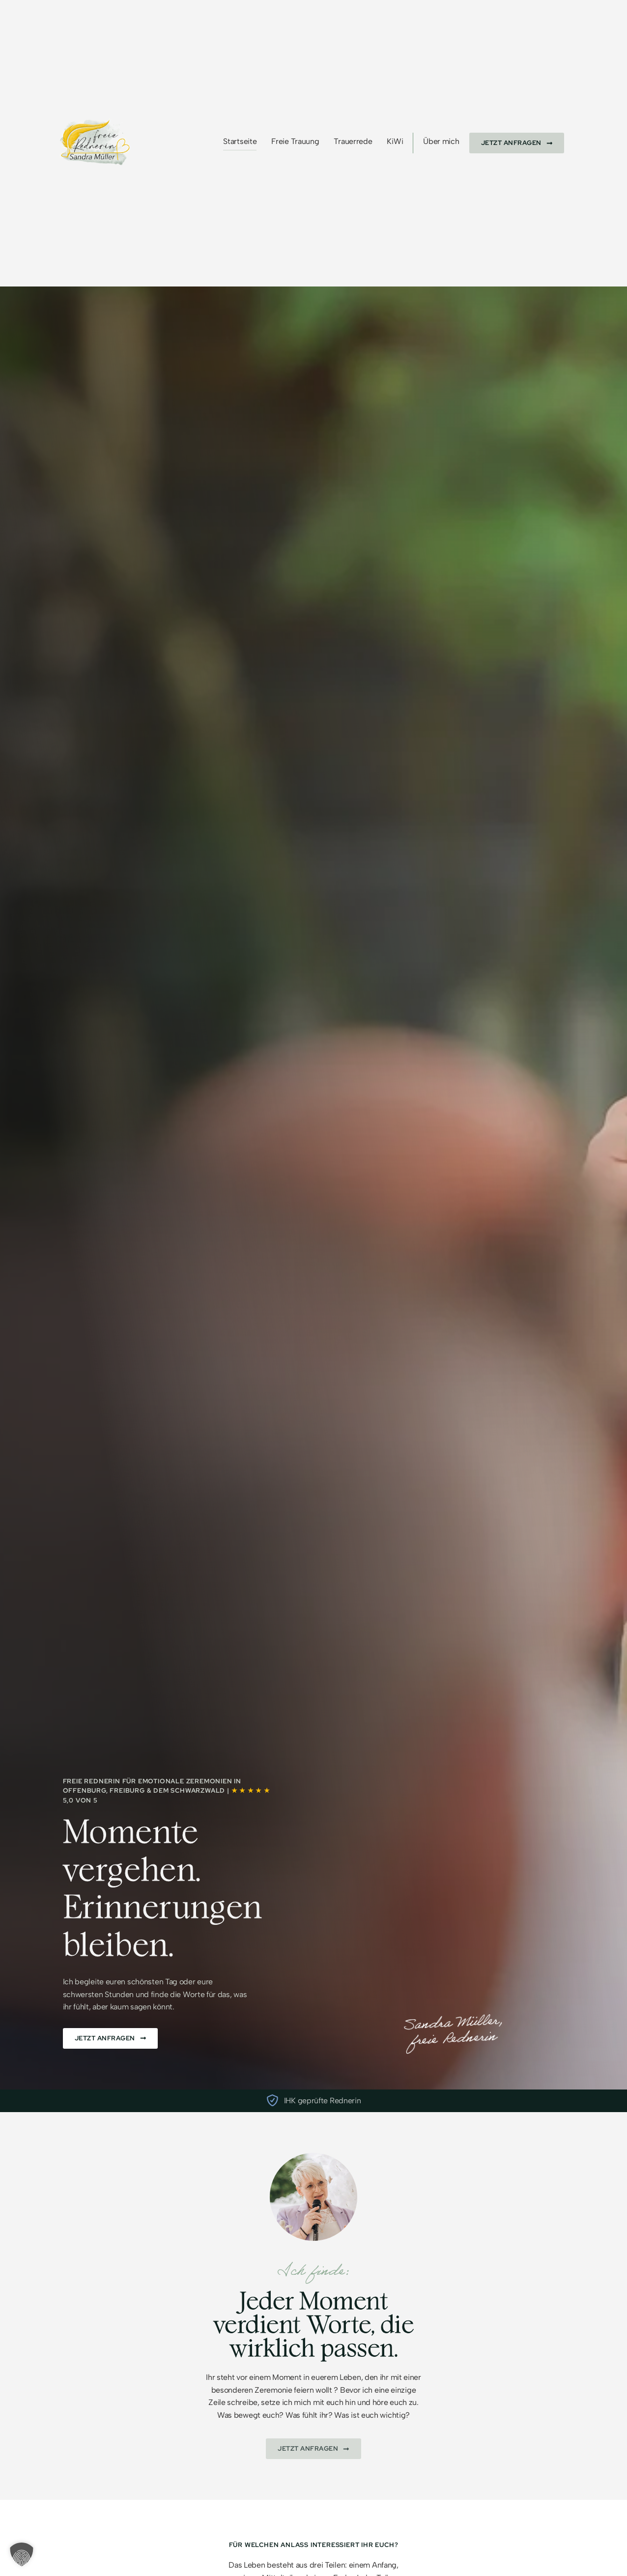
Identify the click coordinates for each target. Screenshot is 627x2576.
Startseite (239, 141)
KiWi (395, 141)
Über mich (441, 141)
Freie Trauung (295, 141)
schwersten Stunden (98, 1994)
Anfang (384, 2565)
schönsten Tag (152, 1981)
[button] (21, 2554)
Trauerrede (353, 141)
